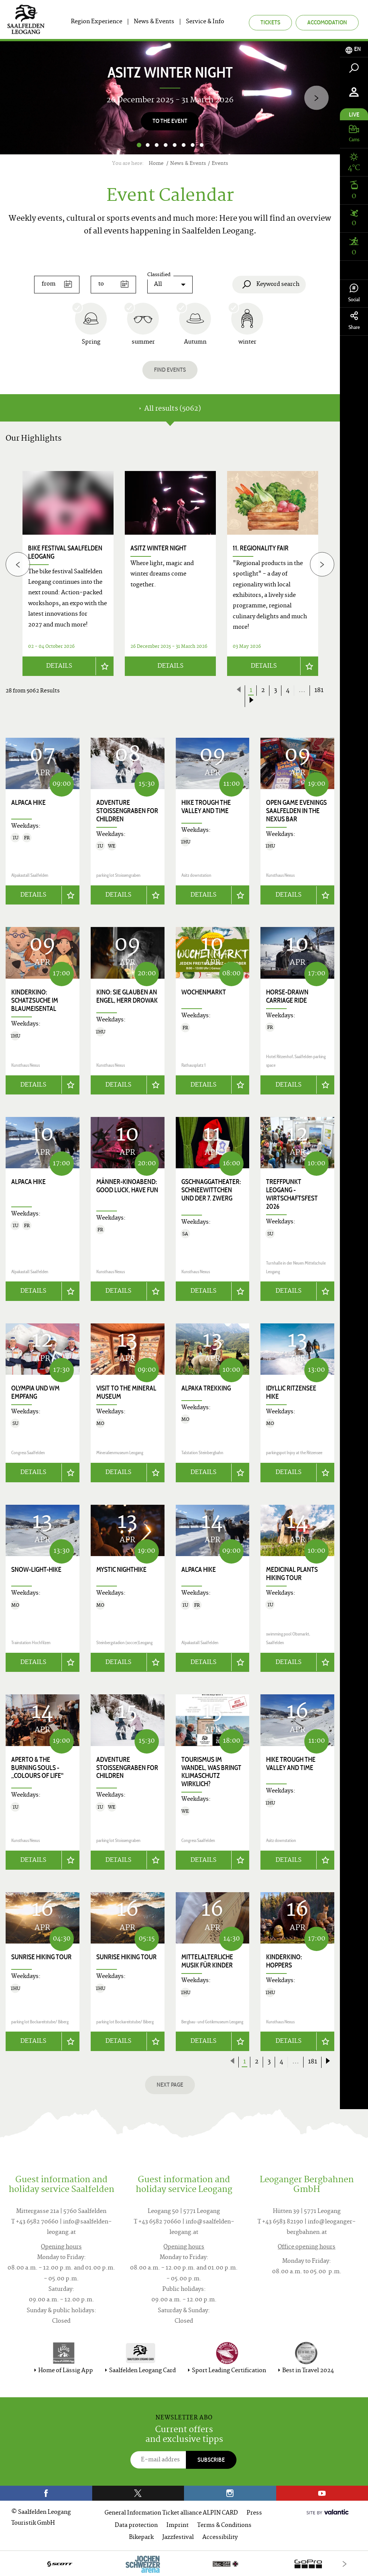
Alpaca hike (28, 802)
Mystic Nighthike (121, 1569)
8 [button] (201, 145)
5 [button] (174, 145)
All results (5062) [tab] (170, 409)
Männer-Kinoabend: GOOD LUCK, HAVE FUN (127, 1185)
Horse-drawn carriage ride (287, 996)
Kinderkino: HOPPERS (284, 1960)
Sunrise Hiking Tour (41, 1956)
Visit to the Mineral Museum (126, 1391)
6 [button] (183, 145)
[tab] (354, 49)
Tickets (270, 22)
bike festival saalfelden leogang (65, 552)
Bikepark (141, 2536)
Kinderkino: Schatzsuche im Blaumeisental (34, 1000)
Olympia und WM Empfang (35, 1391)
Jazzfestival (178, 2536)
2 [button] (148, 145)
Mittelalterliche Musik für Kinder (207, 1960)
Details (59, 666)
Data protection (136, 2524)
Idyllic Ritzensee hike (291, 1391)
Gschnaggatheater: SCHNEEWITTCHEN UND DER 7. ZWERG (211, 1189)
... (302, 690)
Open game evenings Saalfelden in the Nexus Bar (296, 810)
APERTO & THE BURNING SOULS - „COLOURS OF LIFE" (37, 1766)
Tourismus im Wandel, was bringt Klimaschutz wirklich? (211, 1770)
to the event (170, 120)
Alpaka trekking (206, 1387)
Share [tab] (354, 320)
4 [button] (166, 145)
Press (254, 2512)
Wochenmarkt (203, 992)
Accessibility (220, 2536)
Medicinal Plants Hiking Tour (292, 1573)
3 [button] (156, 145)
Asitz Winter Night (158, 548)
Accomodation (327, 22)
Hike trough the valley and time (206, 806)
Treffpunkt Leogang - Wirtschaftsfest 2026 (292, 1193)
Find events (170, 369)
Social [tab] (354, 293)
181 (318, 690)
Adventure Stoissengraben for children (127, 810)
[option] (170, 97)
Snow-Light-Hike (36, 1569)
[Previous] (18, 564)
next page (170, 2083)
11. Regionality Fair (261, 548)
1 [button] (139, 145)
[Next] (316, 98)
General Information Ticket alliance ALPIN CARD (171, 2512)
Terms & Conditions (224, 2524)
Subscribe (211, 2458)
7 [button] (192, 145)
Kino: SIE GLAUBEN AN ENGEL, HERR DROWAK (127, 996)
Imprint (177, 2524)
